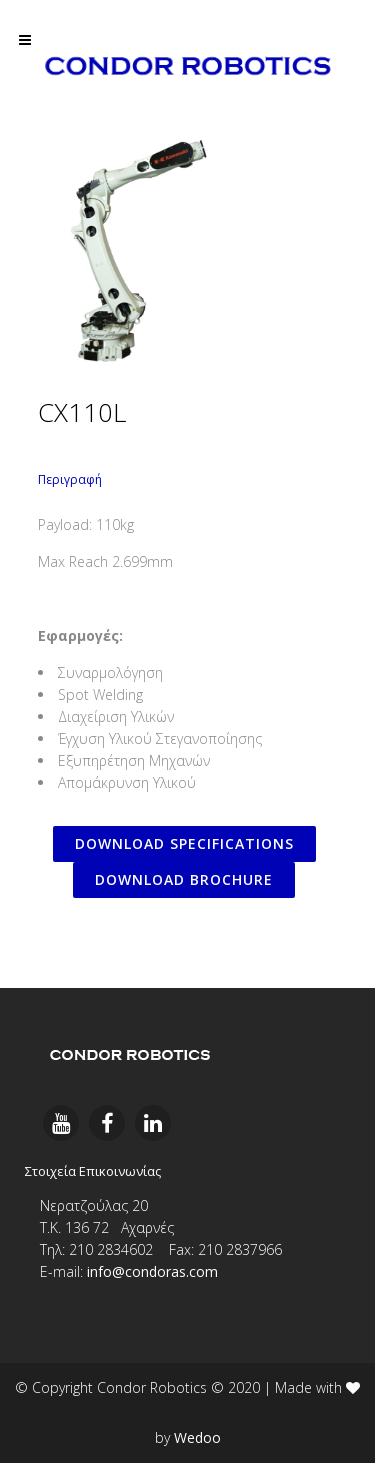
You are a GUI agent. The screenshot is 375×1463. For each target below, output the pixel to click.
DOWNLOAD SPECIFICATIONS (184, 843)
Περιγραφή (70, 479)
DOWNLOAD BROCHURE (184, 879)
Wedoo (197, 1437)
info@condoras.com (152, 1271)
